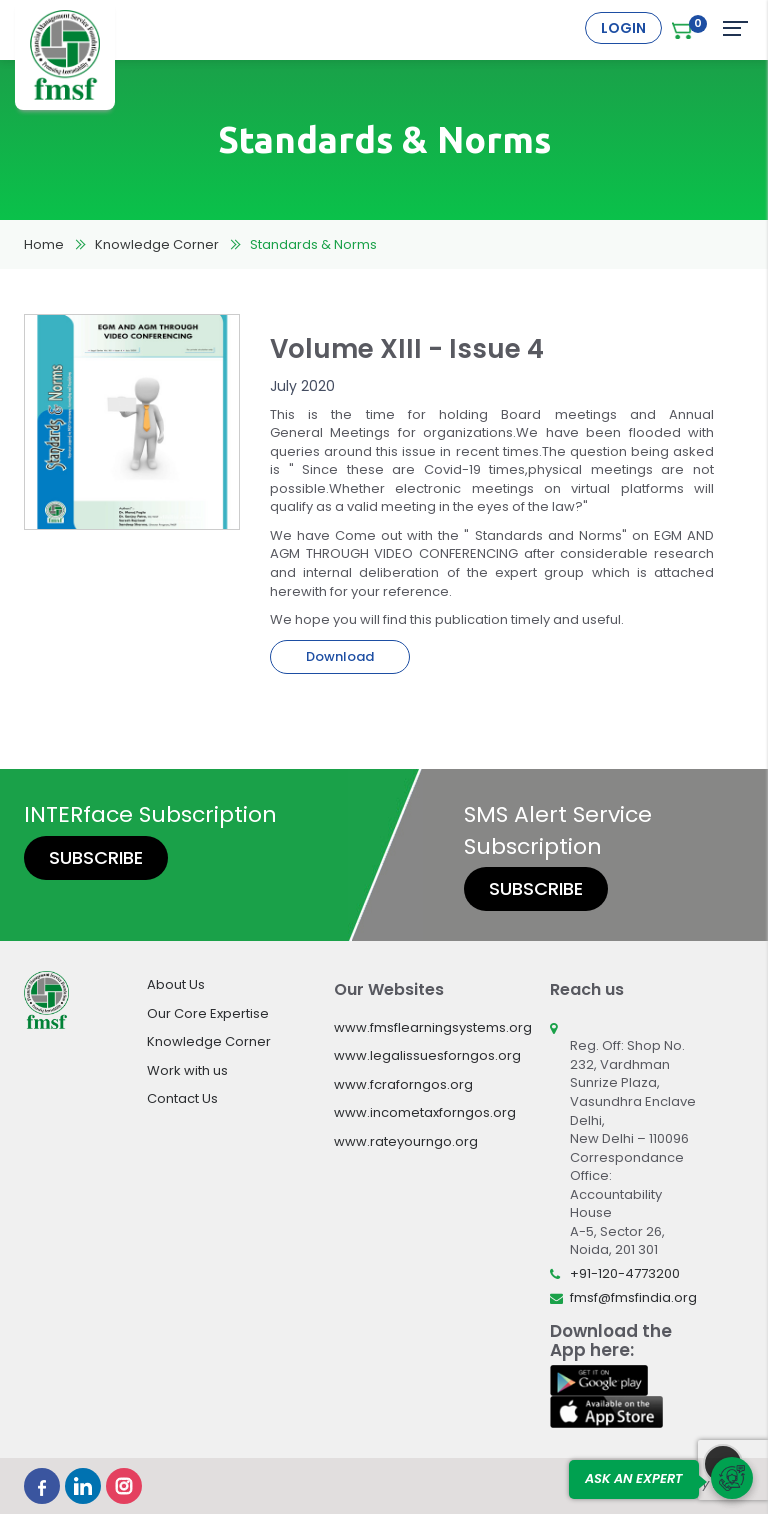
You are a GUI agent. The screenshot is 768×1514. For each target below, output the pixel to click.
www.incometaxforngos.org (425, 1112)
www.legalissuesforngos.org (427, 1055)
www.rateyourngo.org (406, 1141)
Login (623, 28)
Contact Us (182, 1098)
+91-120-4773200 (625, 1273)
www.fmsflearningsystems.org (433, 1027)
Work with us (187, 1070)
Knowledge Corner (157, 244)
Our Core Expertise (208, 1013)
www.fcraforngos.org (403, 1084)
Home (44, 244)
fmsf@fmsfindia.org (633, 1297)
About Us (176, 984)
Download (340, 656)
